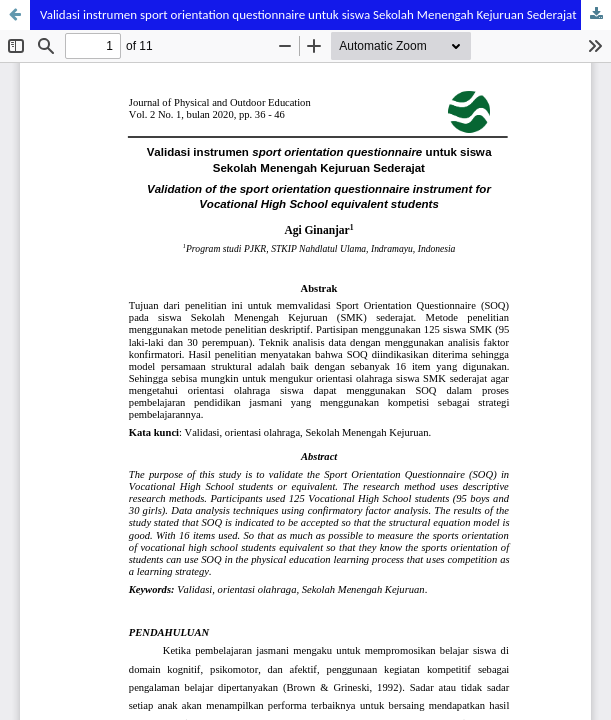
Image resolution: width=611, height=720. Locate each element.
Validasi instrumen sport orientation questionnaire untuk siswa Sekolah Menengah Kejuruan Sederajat (308, 14)
